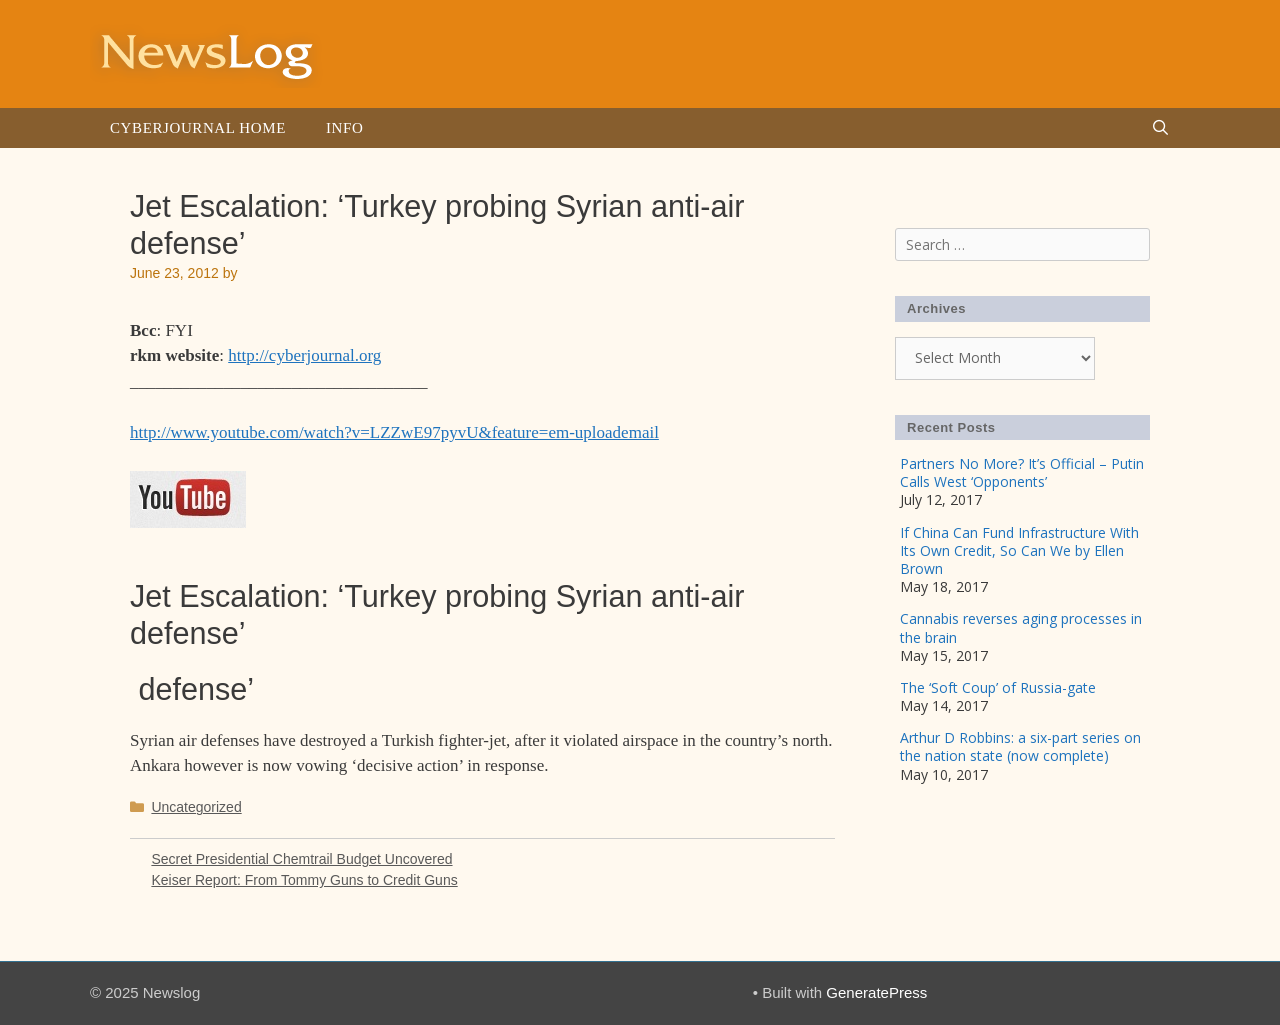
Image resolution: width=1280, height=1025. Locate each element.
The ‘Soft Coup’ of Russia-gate (998, 687)
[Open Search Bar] (1160, 128)
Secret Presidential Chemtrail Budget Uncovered (301, 859)
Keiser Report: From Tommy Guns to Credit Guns (304, 880)
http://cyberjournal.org (304, 355)
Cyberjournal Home (198, 128)
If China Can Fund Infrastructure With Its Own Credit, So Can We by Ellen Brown (1019, 550)
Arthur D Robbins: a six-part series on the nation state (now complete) (1020, 746)
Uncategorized (196, 807)
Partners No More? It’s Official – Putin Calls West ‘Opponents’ (1022, 472)
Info (344, 128)
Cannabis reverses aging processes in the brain (1021, 627)
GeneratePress (876, 992)
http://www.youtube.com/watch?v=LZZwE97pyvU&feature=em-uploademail (394, 432)
